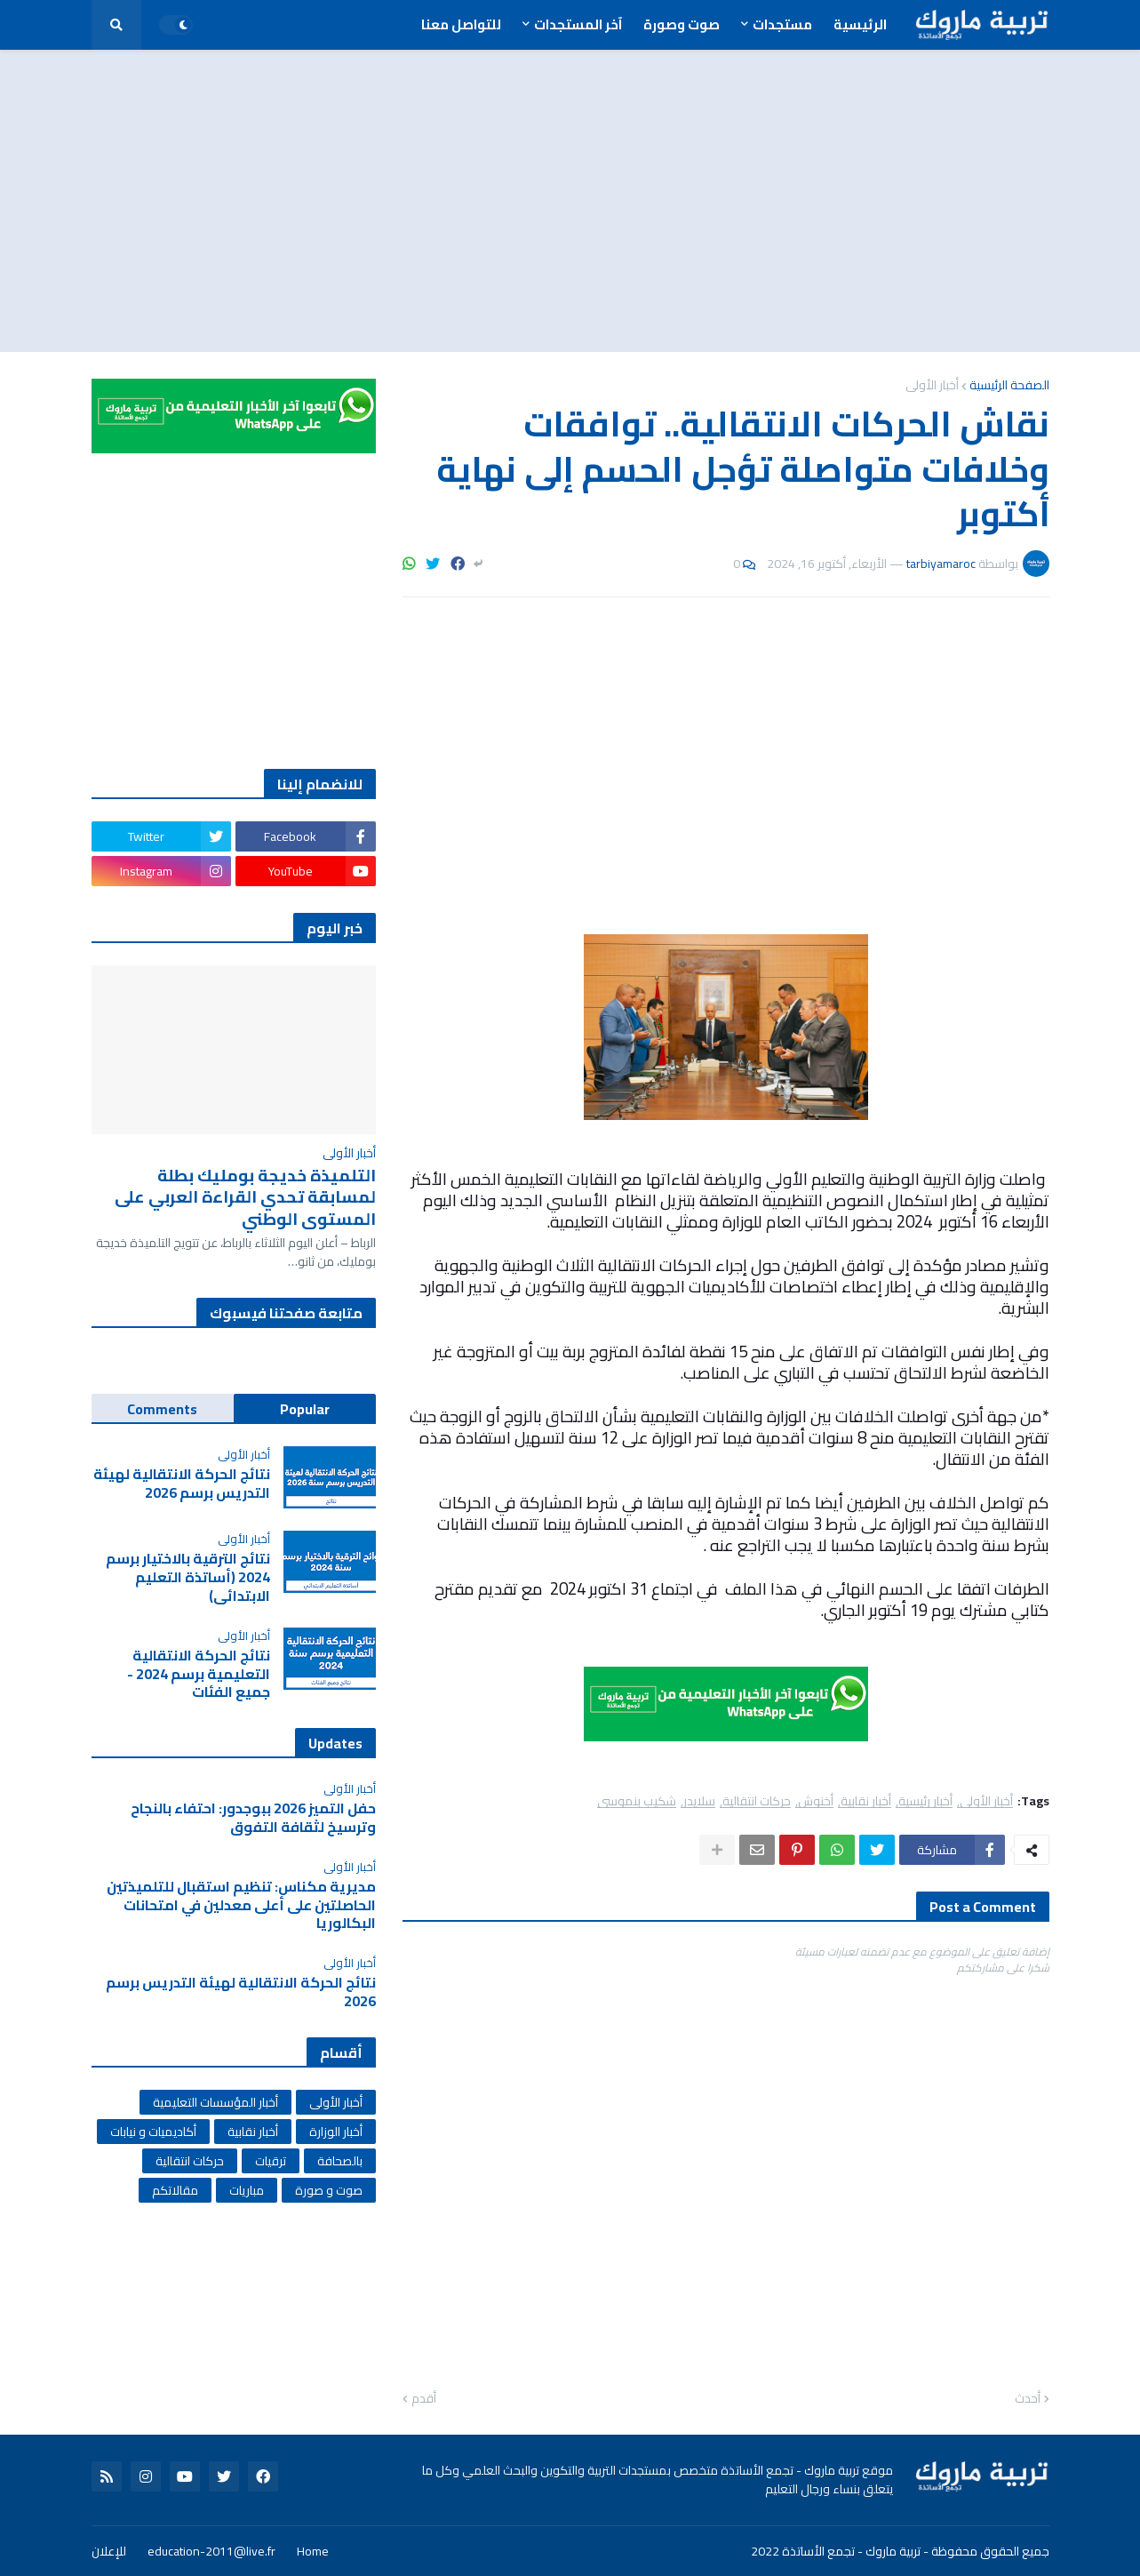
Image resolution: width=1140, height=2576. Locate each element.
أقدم (423, 2399)
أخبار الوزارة (336, 2131)
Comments (162, 1409)
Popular (305, 1409)
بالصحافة (340, 2160)
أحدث (1027, 2399)
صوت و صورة (329, 2190)
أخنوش (815, 1801)
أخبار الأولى (932, 385)
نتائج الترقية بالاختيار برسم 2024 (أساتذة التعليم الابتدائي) (188, 1576)
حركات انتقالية (756, 1801)
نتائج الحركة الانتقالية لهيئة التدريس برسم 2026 (181, 1483)
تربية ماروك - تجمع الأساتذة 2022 (836, 2551)
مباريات (246, 2190)
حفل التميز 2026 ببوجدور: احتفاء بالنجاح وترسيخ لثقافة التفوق (253, 1817)
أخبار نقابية (866, 1801)
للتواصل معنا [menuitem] (461, 24)
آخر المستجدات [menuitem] (578, 24)
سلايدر (699, 1801)
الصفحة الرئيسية (1009, 385)
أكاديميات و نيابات (153, 2131)
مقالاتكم (175, 2190)
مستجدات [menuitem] (782, 24)
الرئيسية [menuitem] (860, 24)
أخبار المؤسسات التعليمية (215, 2102)
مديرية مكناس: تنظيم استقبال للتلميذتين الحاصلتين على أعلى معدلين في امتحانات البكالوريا (241, 1904)
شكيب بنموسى (636, 1801)
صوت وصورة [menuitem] (681, 24)
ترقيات (270, 2160)
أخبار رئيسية (925, 1801)
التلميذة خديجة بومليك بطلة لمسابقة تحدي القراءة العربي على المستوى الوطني (245, 1197)
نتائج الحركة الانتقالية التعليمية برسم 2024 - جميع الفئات (198, 1673)
